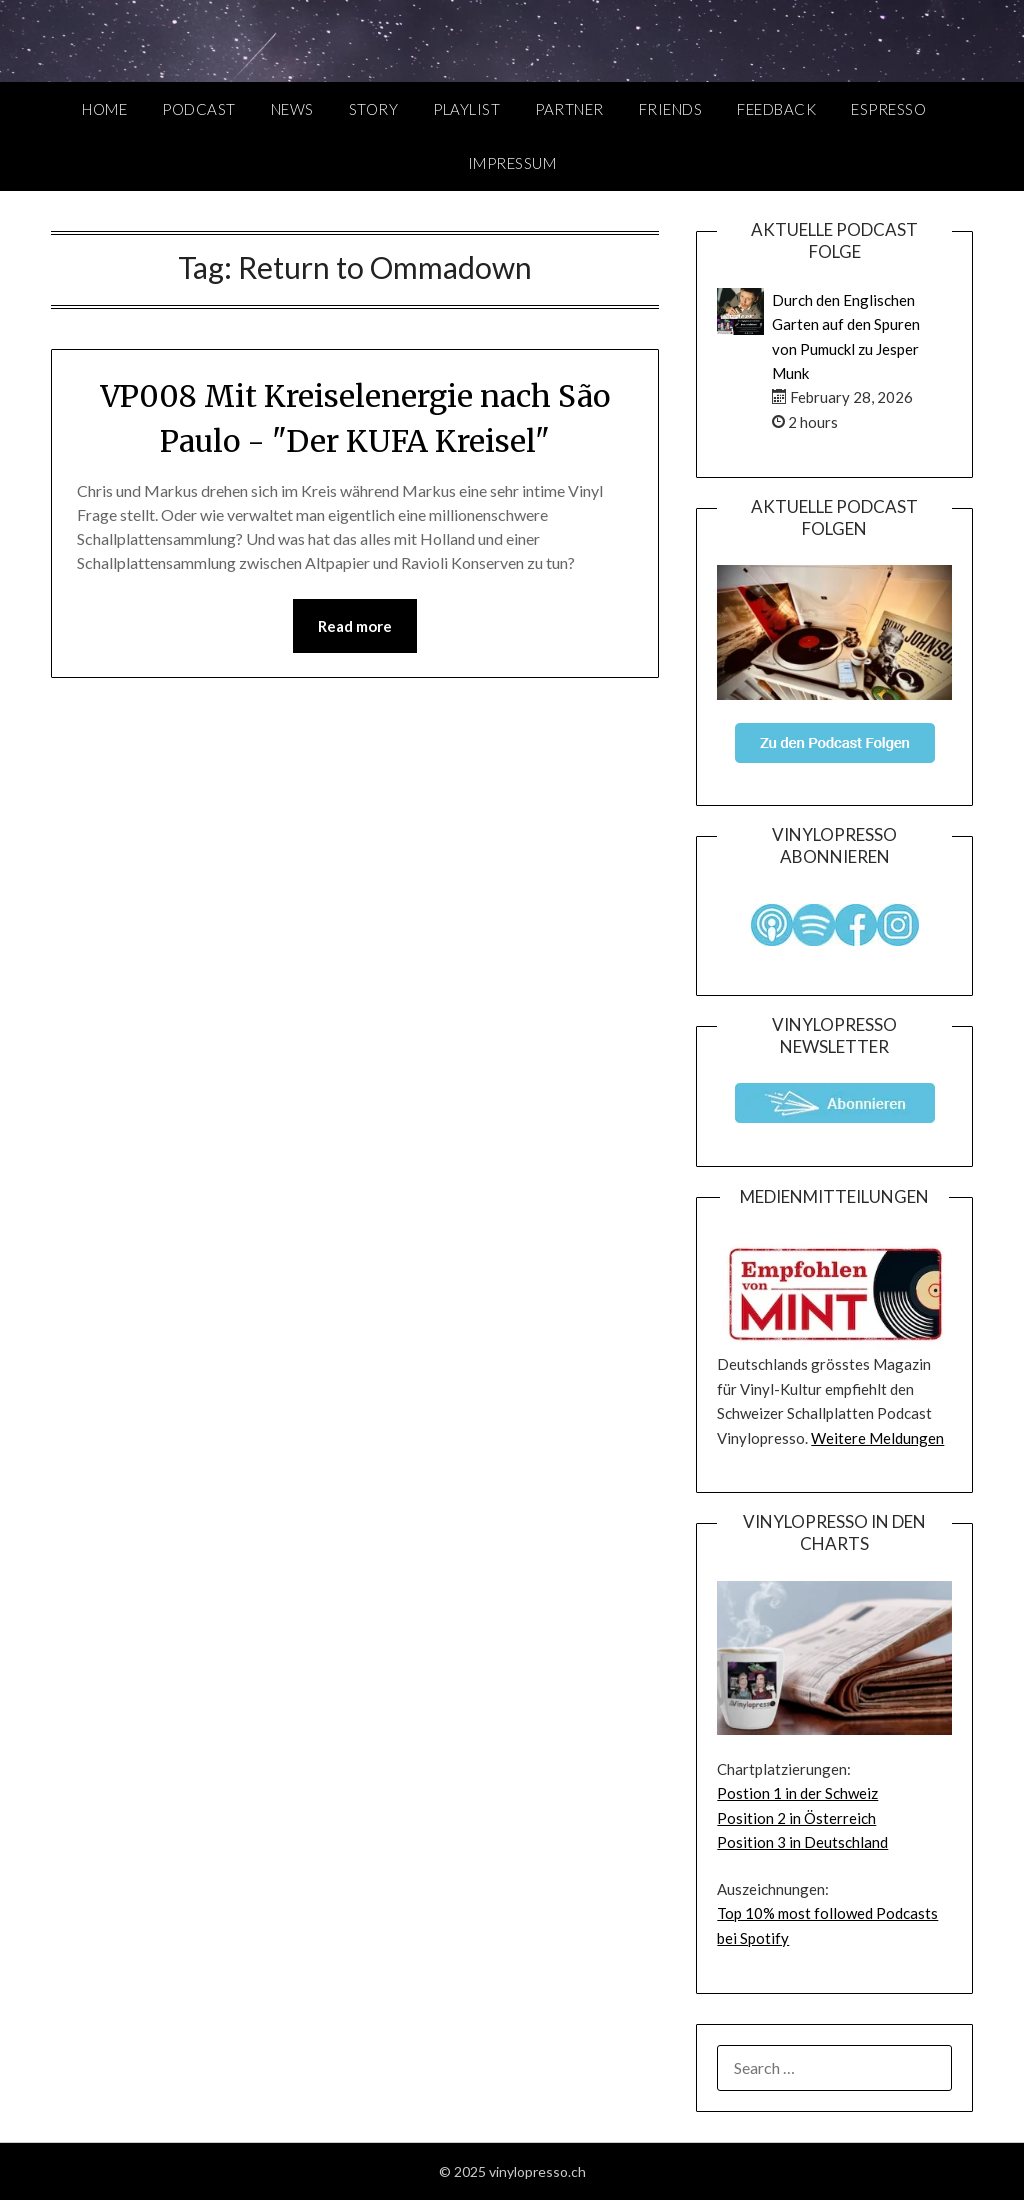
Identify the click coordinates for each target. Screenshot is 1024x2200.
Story (374, 109)
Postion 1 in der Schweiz (797, 1793)
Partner (569, 109)
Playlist (466, 109)
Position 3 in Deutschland (802, 1842)
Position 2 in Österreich (796, 1818)
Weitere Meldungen (877, 1438)
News (292, 109)
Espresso (888, 109)
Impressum (512, 163)
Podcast (199, 109)
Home (104, 109)
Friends (671, 109)
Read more (355, 626)
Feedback (776, 109)
